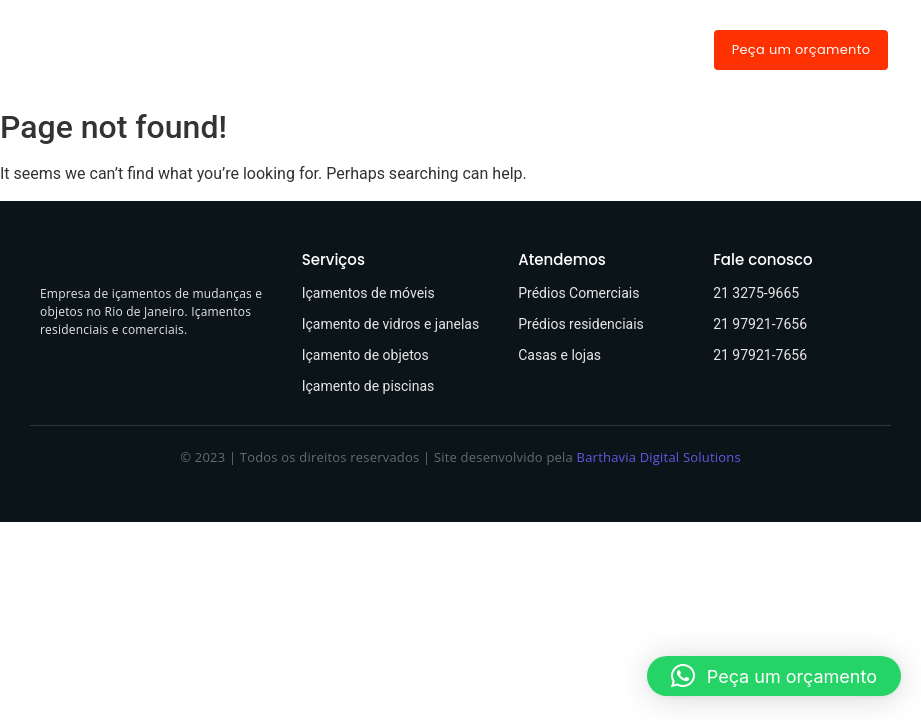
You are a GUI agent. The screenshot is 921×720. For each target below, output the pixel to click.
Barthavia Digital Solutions (659, 457)
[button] (774, 676)
